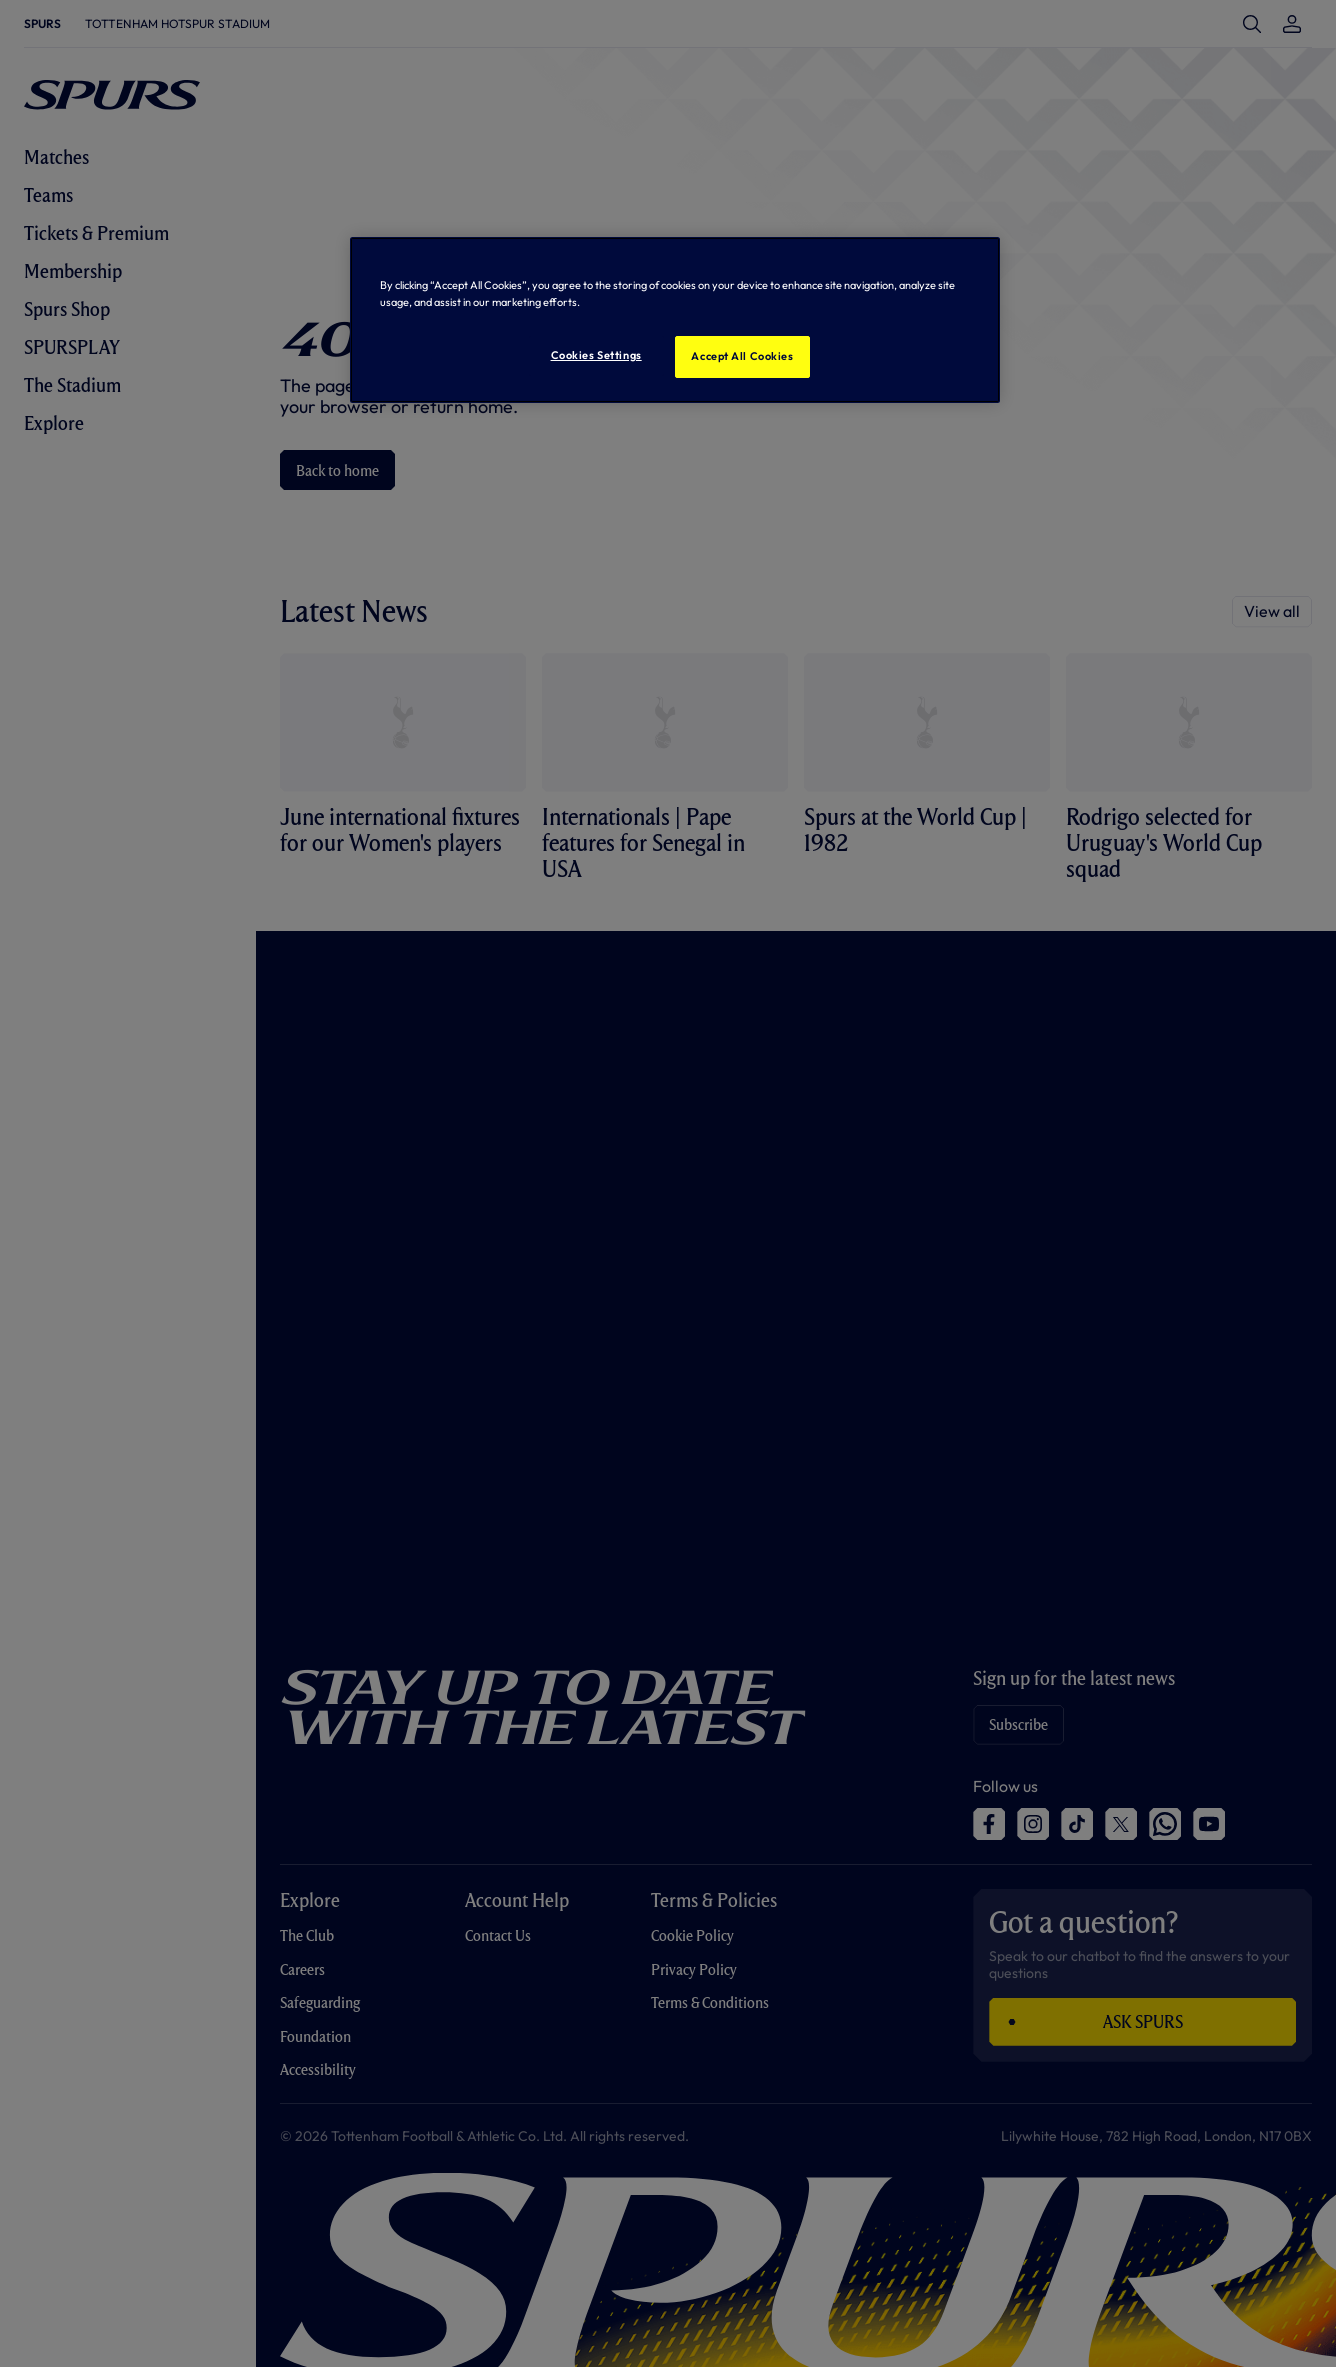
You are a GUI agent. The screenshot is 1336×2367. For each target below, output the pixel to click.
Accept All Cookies (742, 356)
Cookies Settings (596, 355)
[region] (675, 320)
